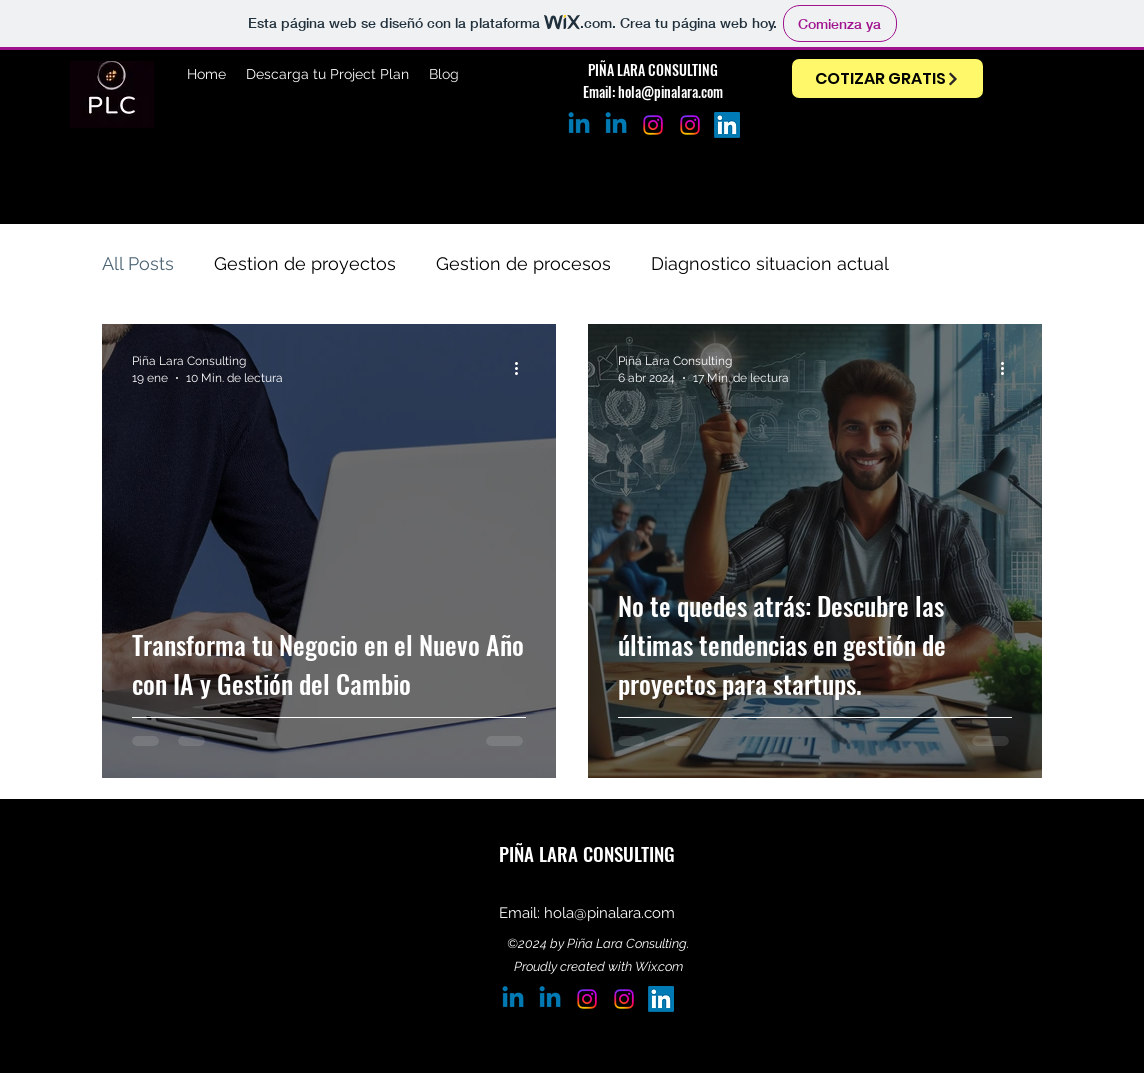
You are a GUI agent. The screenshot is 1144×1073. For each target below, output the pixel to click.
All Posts (138, 263)
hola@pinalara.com (670, 91)
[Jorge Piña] (579, 125)
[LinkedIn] (727, 125)
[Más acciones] (523, 368)
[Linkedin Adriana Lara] (616, 125)
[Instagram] (690, 125)
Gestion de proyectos (305, 263)
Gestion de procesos (523, 263)
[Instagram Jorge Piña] (653, 125)
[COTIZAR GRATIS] (887, 78)
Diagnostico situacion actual (770, 263)
